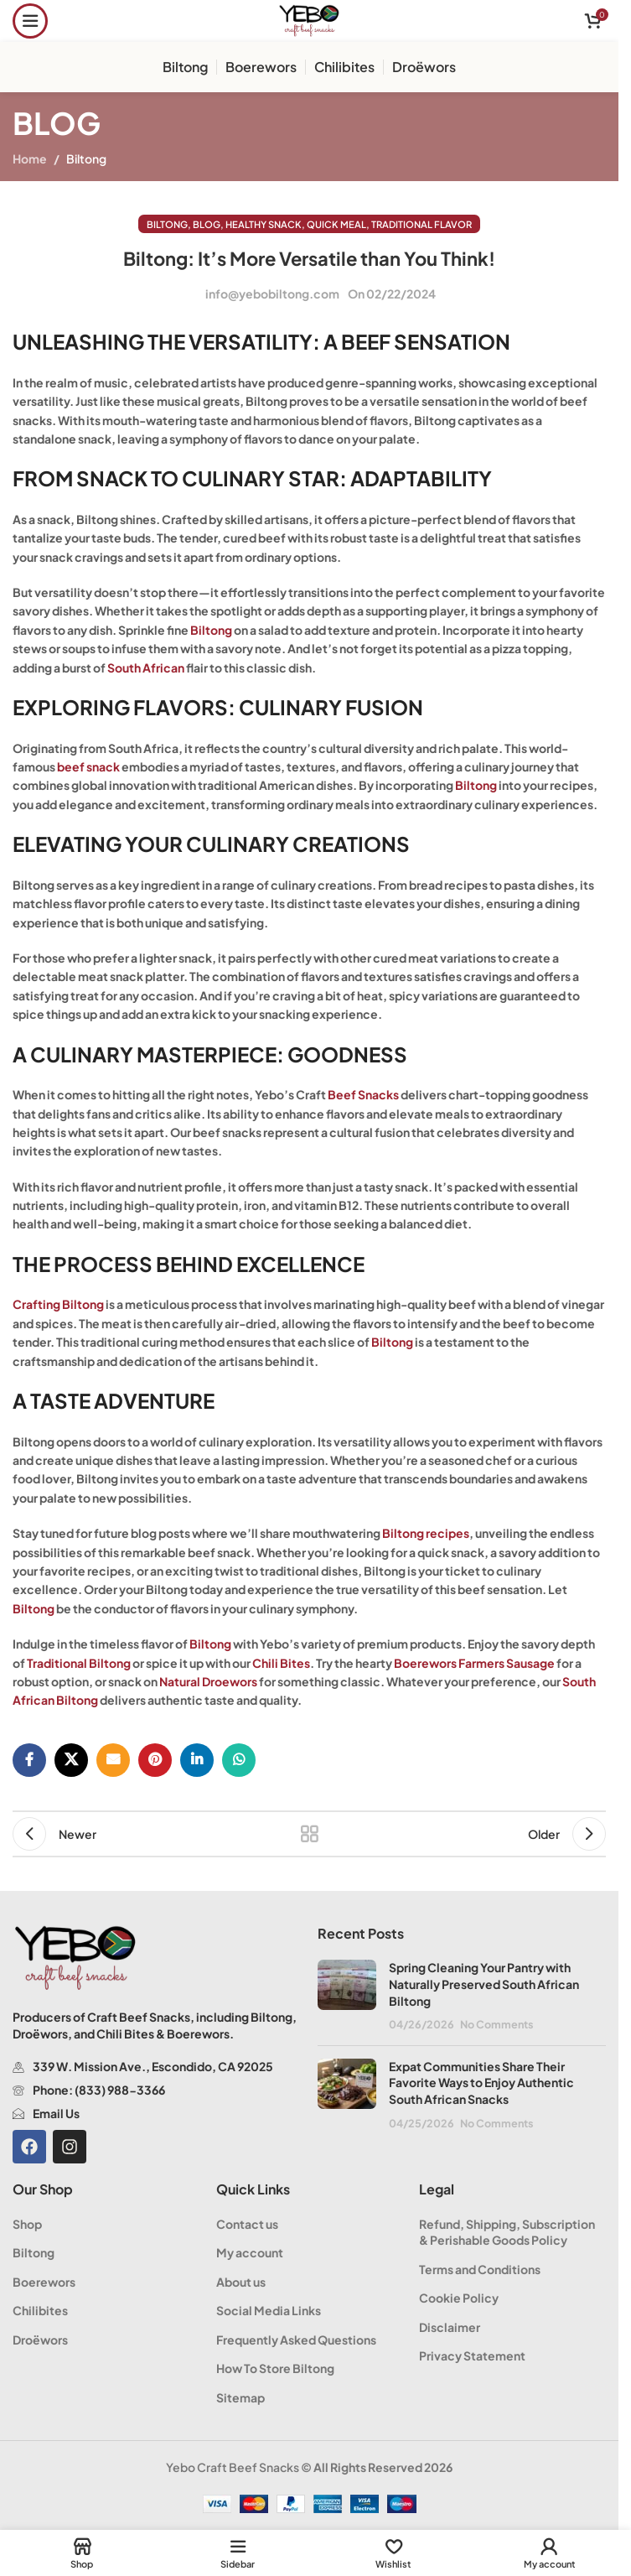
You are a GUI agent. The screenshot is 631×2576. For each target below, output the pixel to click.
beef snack (88, 766)
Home (30, 158)
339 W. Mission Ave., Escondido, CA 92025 (153, 2066)
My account (249, 2252)
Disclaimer (449, 2326)
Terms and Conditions (479, 2269)
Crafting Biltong (58, 1303)
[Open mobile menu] (30, 21)
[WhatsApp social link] (239, 1760)
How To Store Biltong (275, 2368)
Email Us (56, 2113)
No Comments (496, 2024)
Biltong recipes (425, 1532)
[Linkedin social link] (197, 1760)
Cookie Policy (459, 2297)
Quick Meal (336, 224)
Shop (27, 2223)
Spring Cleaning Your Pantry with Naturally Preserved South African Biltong (484, 1983)
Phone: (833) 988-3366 (99, 2089)
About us (241, 2281)
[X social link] (71, 1760)
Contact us (247, 2223)
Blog (206, 224)
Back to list (309, 1834)
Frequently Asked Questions (296, 2339)
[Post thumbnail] (347, 1996)
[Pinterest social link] (155, 1760)
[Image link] (75, 1956)
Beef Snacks (363, 1094)
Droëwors (40, 2339)
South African (145, 667)
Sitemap (240, 2397)
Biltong (86, 158)
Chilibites (40, 2310)
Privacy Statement (472, 2355)
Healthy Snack (263, 224)
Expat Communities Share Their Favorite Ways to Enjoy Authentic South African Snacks (481, 2082)
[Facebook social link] (29, 1760)
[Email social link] (113, 1760)
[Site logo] (309, 19)
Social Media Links (268, 2310)
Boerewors (44, 2281)
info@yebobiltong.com (272, 293)
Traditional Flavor (421, 224)
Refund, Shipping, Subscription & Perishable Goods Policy (507, 2232)
